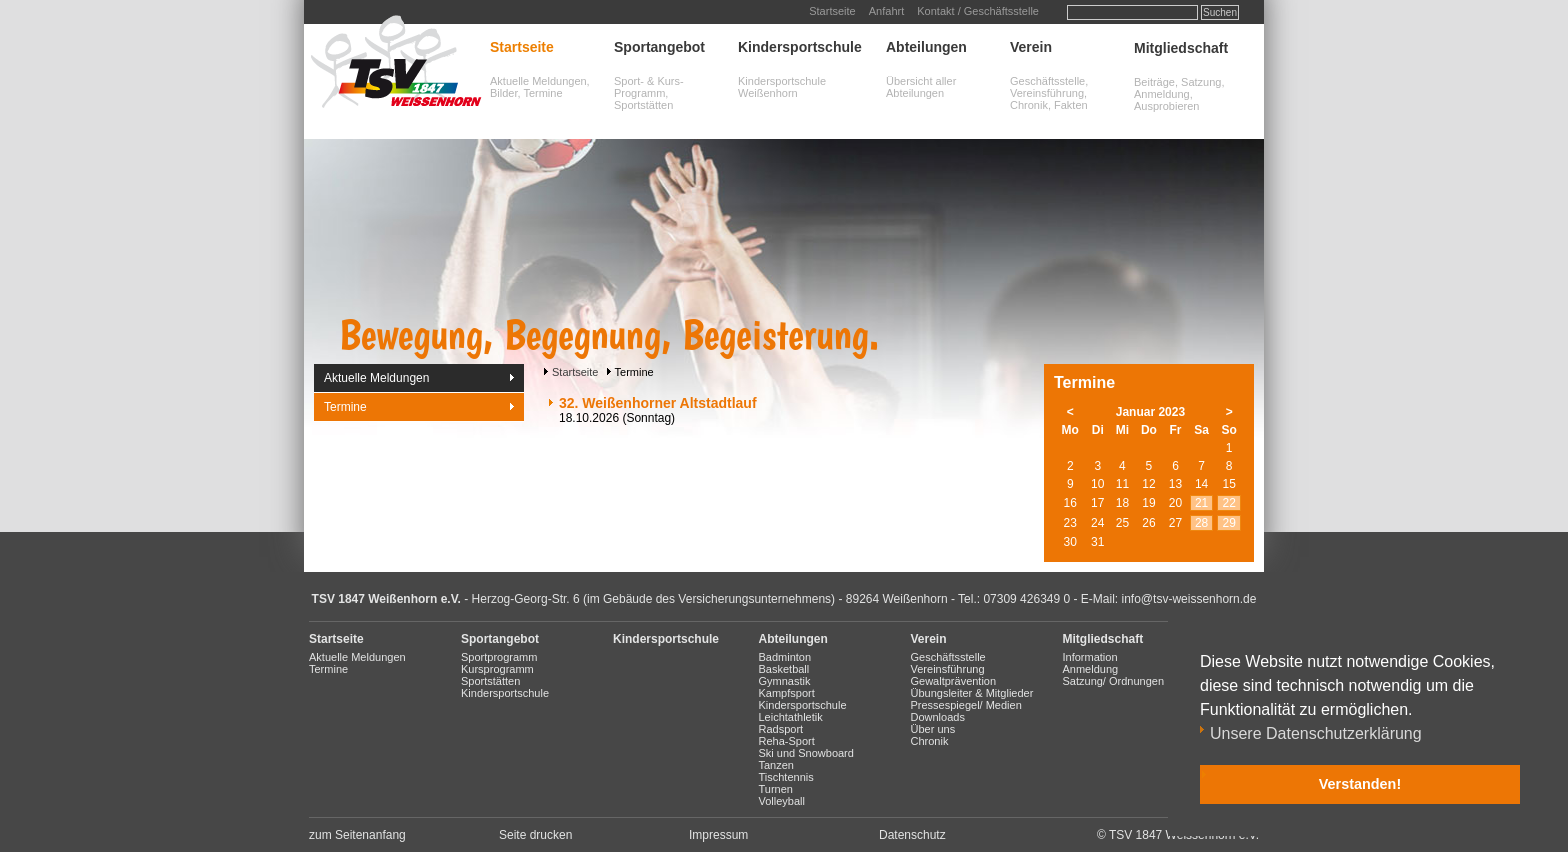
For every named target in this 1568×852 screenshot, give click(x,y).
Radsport (781, 729)
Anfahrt (886, 11)
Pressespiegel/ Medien (966, 705)
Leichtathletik (791, 717)
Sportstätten (490, 681)
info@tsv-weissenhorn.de (1189, 599)
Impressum (718, 835)
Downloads (938, 717)
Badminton (785, 657)
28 (1201, 523)
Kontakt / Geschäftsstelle (978, 11)
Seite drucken (535, 835)
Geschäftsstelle (948, 657)
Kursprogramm (497, 669)
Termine (345, 407)
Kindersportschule (800, 47)
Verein (1031, 47)
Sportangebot (659, 47)
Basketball (784, 669)
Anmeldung (1091, 669)
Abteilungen (926, 47)
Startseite (832, 11)
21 (1201, 503)
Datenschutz (912, 835)
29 (1229, 523)
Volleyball (782, 801)
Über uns (933, 729)
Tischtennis (786, 777)
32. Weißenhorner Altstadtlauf (658, 403)
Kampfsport (787, 693)
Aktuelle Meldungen (376, 378)
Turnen (776, 789)
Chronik (930, 741)
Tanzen (776, 765)
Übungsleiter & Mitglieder (972, 693)
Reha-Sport (787, 741)
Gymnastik (785, 681)
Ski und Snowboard (806, 753)
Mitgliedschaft (1181, 48)
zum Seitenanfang (357, 835)
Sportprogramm (499, 657)
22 (1229, 503)
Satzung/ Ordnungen (1114, 681)
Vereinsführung (948, 669)
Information (1090, 657)
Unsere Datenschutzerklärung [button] (1316, 733)
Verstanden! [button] (1360, 784)
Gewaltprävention (954, 681)
